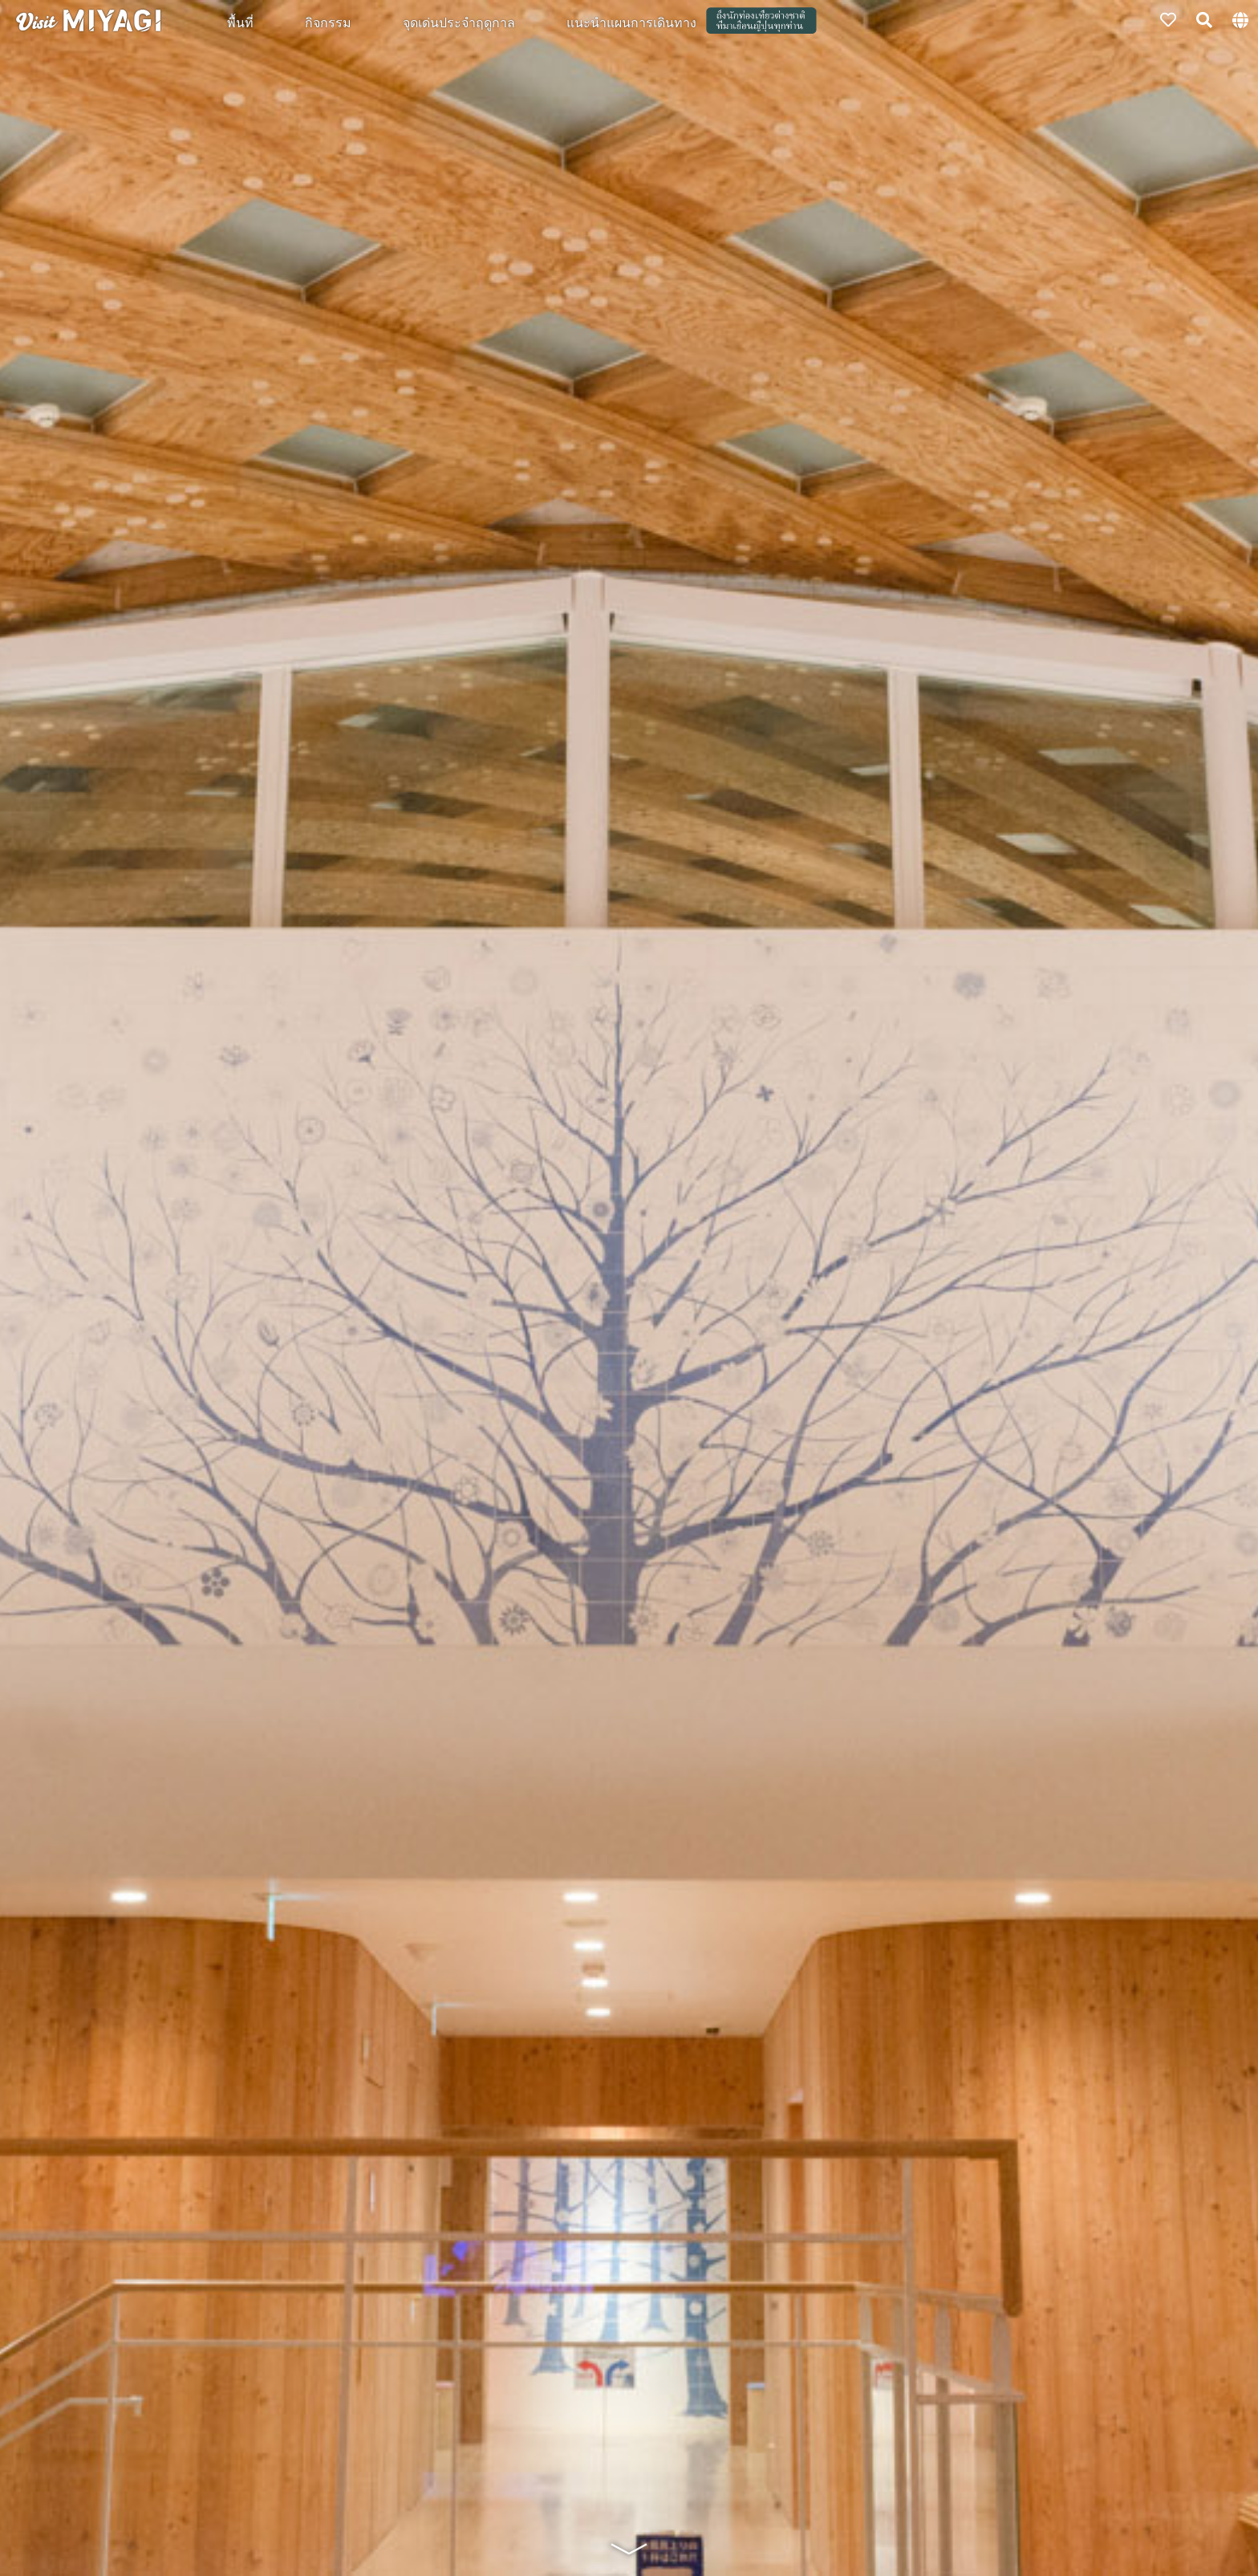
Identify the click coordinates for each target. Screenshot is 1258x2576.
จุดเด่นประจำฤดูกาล (459, 21)
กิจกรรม (328, 21)
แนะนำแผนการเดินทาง (631, 21)
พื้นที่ (240, 21)
